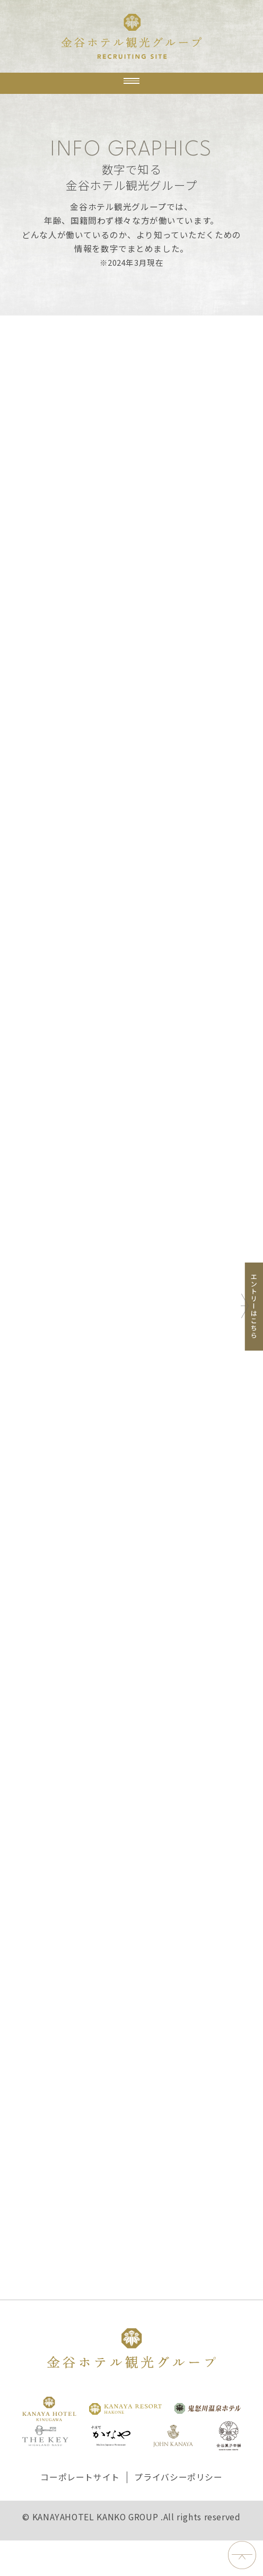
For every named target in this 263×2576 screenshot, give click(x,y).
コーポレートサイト (80, 2513)
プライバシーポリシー (178, 2513)
